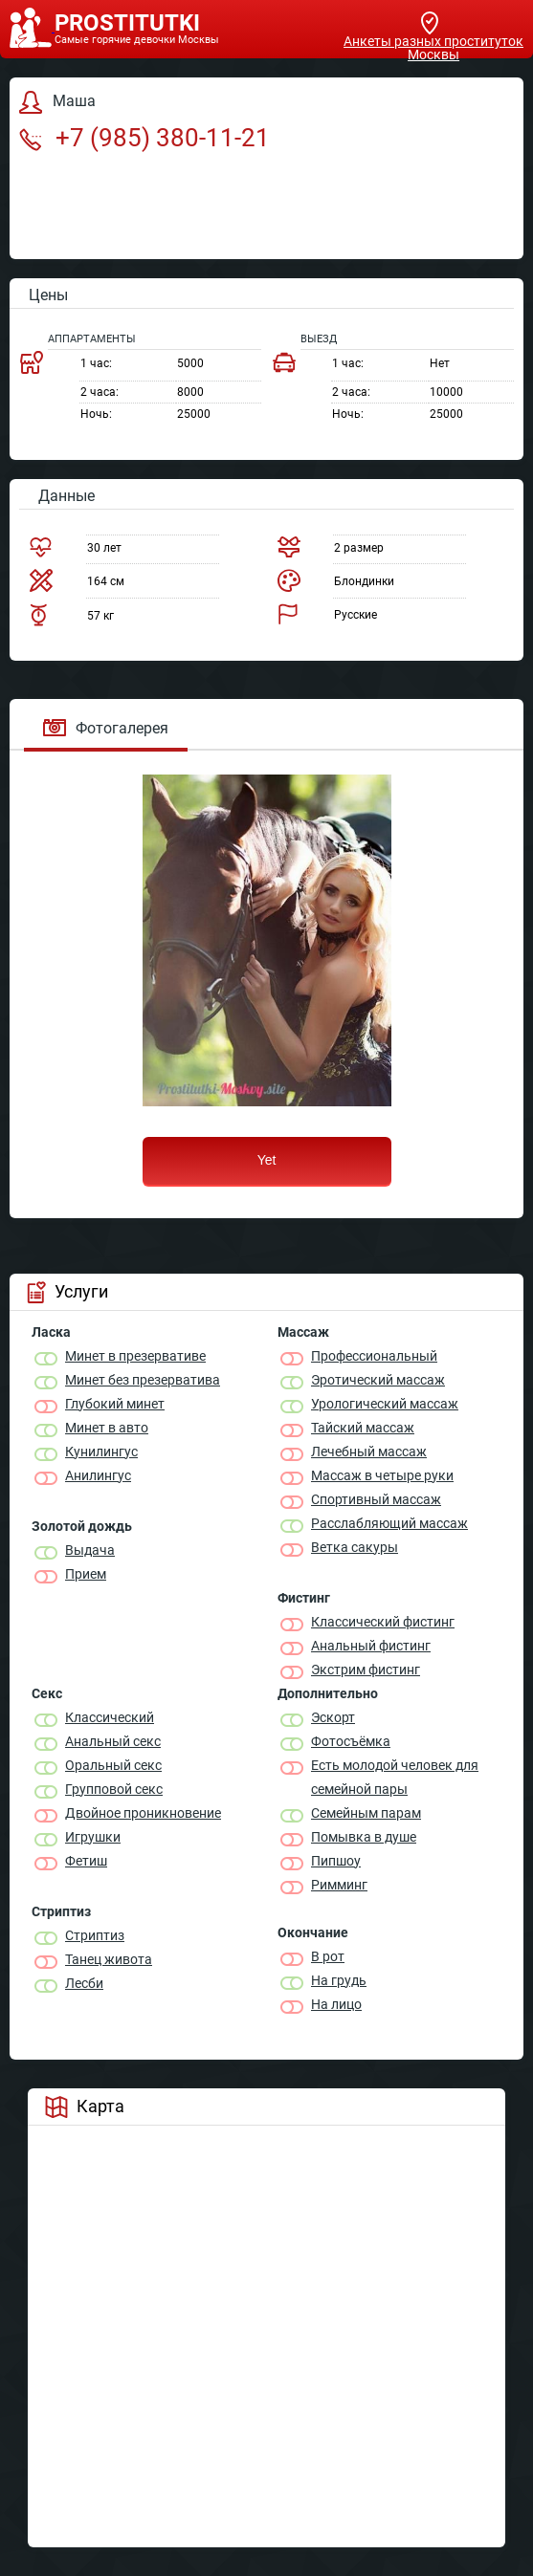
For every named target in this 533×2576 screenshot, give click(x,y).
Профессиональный (374, 1356)
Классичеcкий (109, 1717)
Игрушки (93, 1837)
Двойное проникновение (143, 1813)
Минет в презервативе (135, 1356)
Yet (267, 1160)
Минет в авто (106, 1427)
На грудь (338, 1980)
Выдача (90, 1550)
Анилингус (98, 1475)
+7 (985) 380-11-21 (144, 137)
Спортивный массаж (376, 1499)
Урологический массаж (384, 1403)
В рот (327, 1956)
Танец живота (108, 1959)
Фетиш (86, 1860)
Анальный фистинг (371, 1645)
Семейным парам (366, 1813)
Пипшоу (336, 1860)
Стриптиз (94, 1935)
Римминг (339, 1884)
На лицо (336, 2004)
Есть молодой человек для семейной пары (394, 1777)
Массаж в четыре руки (382, 1475)
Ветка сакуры (354, 1547)
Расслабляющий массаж (389, 1523)
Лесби (84, 1983)
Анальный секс (113, 1741)
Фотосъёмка (350, 1741)
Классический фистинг (383, 1621)
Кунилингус (101, 1451)
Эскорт (333, 1717)
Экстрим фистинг (365, 1669)
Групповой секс (114, 1789)
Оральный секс (113, 1765)
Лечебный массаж (369, 1451)
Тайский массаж (362, 1427)
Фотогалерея (105, 728)
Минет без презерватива (142, 1379)
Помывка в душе (363, 1837)
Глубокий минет (115, 1403)
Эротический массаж (378, 1379)
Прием (85, 1574)
